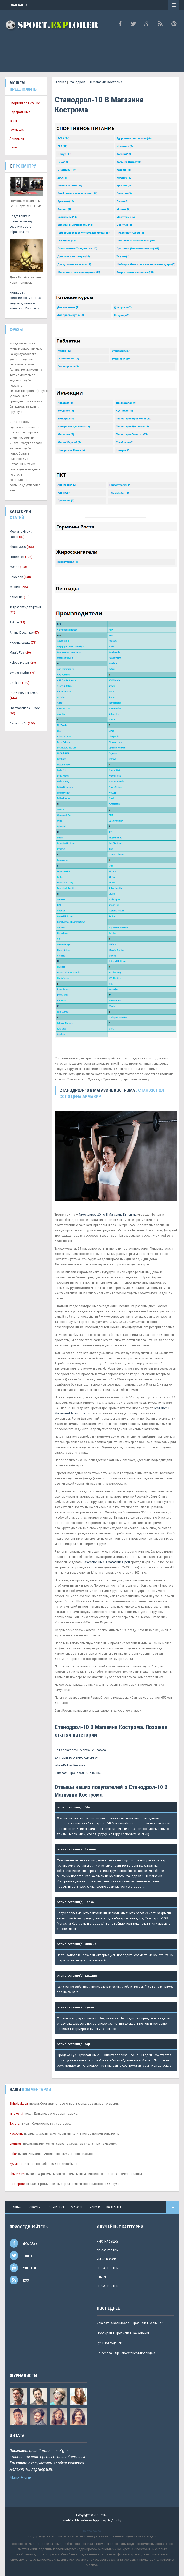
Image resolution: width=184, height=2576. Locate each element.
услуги (95, 2207)
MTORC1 (16, 587)
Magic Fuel (17, 652)
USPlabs (15, 683)
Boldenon (16, 577)
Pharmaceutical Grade (25, 708)
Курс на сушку (20, 642)
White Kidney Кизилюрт (71, 1765)
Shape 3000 (18, 547)
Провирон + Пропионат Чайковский (123, 2333)
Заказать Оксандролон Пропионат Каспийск (130, 2323)
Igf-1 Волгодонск (109, 2343)
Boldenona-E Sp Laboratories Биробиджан (127, 2353)
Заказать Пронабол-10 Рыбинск (78, 1773)
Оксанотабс (18, 723)
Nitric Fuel (16, 597)
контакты (113, 2207)
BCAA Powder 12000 (24, 693)
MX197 (14, 567)
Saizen (14, 622)
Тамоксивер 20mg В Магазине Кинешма (108, 1214)
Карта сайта (92, 2531)
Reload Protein (20, 662)
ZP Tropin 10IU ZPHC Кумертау (76, 1757)
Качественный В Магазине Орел (106, 1562)
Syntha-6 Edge (19, 672)
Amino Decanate (21, 632)
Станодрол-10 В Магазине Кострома (95, 82)
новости (34, 2207)
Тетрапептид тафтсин (25, 607)
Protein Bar (17, 557)
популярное (56, 2207)
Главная (16, 5)
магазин (77, 2207)
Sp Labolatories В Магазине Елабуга (80, 1750)
